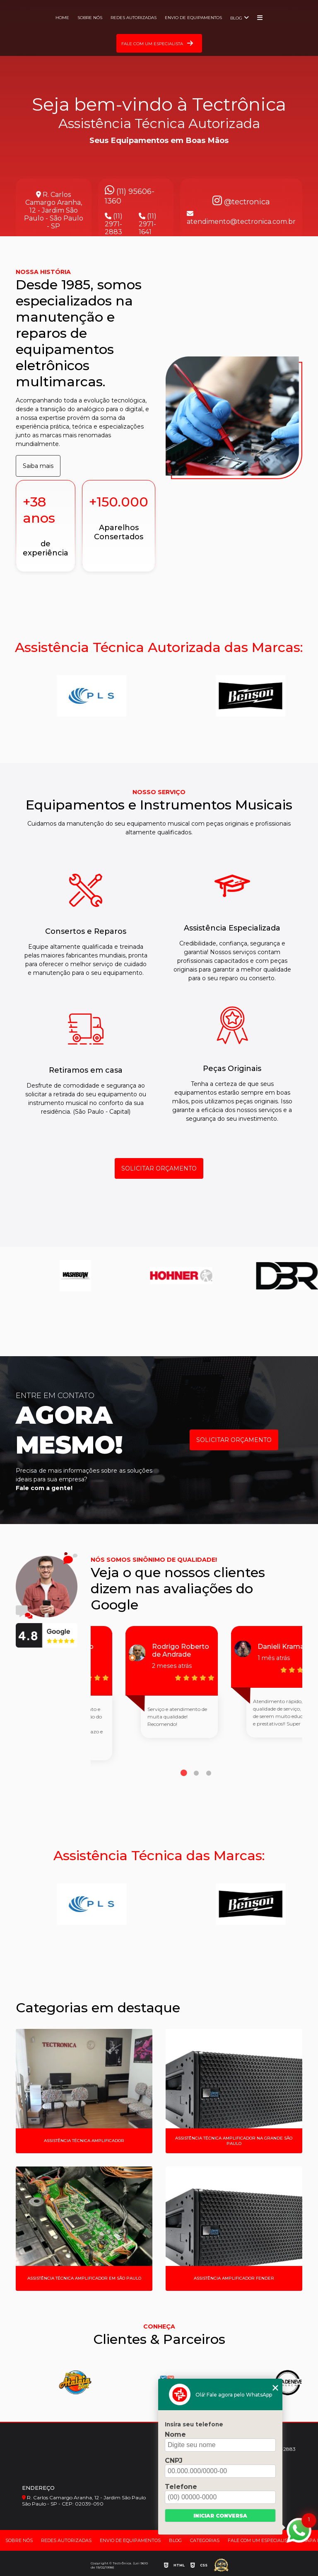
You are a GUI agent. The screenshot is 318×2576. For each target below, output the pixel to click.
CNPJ (174, 2461)
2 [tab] (196, 1773)
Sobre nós (89, 17)
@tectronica (241, 201)
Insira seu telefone (194, 2424)
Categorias (204, 2540)
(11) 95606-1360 (129, 195)
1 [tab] (184, 1773)
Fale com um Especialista (261, 2540)
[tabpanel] (143, 1693)
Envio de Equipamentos (193, 17)
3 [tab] (209, 1773)
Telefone (181, 2487)
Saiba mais (38, 466)
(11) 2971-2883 (114, 224)
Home (62, 17)
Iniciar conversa (220, 2516)
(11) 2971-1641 (148, 224)
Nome (175, 2434)
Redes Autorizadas (134, 17)
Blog (236, 18)
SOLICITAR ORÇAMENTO (159, 1168)
